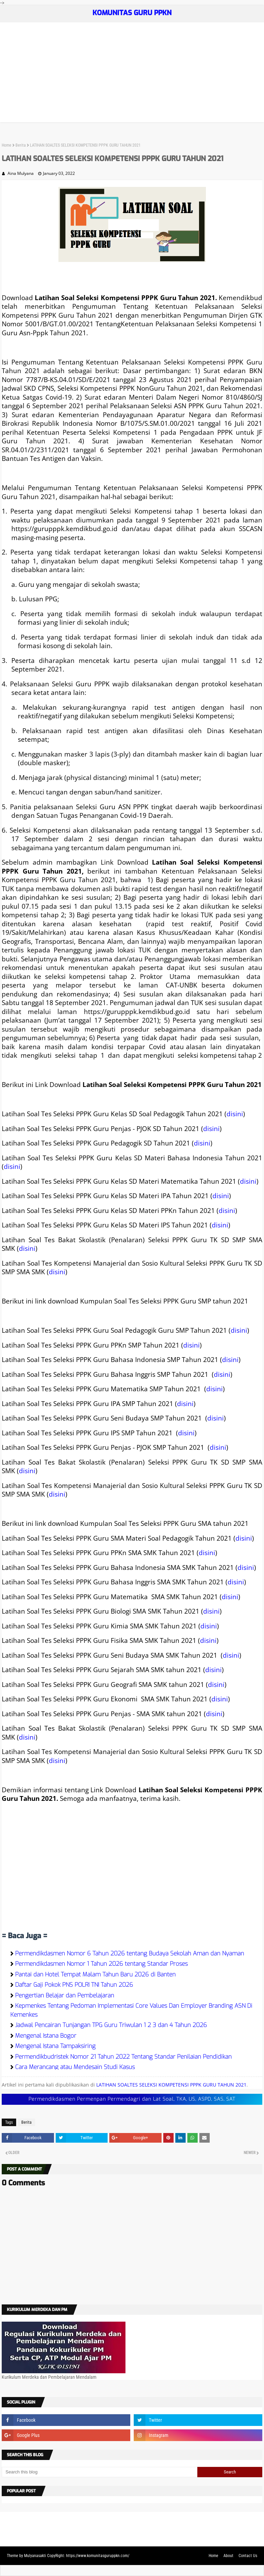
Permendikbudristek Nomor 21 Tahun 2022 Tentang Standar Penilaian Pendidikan (123, 2057)
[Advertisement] (132, 74)
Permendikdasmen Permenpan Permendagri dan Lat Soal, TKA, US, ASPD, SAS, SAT (132, 2099)
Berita (20, 145)
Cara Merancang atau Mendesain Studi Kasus (75, 2067)
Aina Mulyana (21, 173)
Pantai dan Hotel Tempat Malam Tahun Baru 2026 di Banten (95, 1974)
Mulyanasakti (35, 2555)
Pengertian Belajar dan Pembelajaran (64, 1995)
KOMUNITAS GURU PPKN (132, 13)
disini (235, 1113)
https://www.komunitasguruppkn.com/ (97, 2555)
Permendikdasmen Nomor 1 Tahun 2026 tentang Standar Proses (101, 1964)
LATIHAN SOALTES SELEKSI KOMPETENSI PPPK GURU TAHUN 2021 (171, 2084)
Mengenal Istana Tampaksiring (55, 2046)
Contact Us (248, 2555)
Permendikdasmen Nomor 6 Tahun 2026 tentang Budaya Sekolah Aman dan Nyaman (129, 1953)
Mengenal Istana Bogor (45, 2036)
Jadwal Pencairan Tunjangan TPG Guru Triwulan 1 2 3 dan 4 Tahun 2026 (111, 2025)
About (228, 2555)
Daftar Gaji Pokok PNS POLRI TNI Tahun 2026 (74, 1985)
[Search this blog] (99, 2472)
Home (6, 145)
